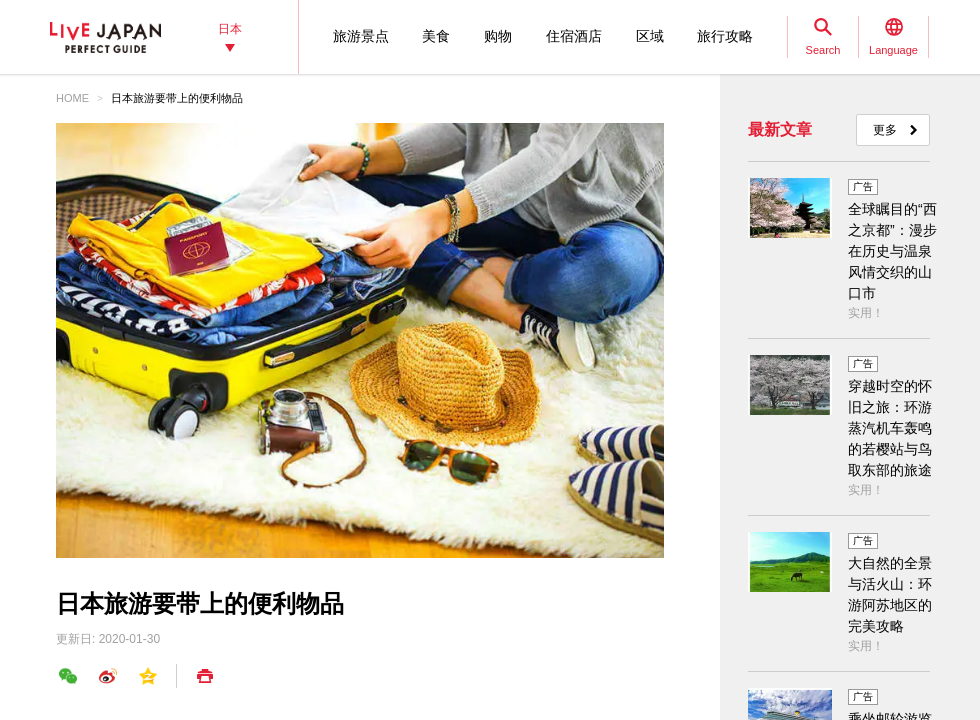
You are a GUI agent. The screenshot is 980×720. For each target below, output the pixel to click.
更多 (885, 130)
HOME (72, 98)
